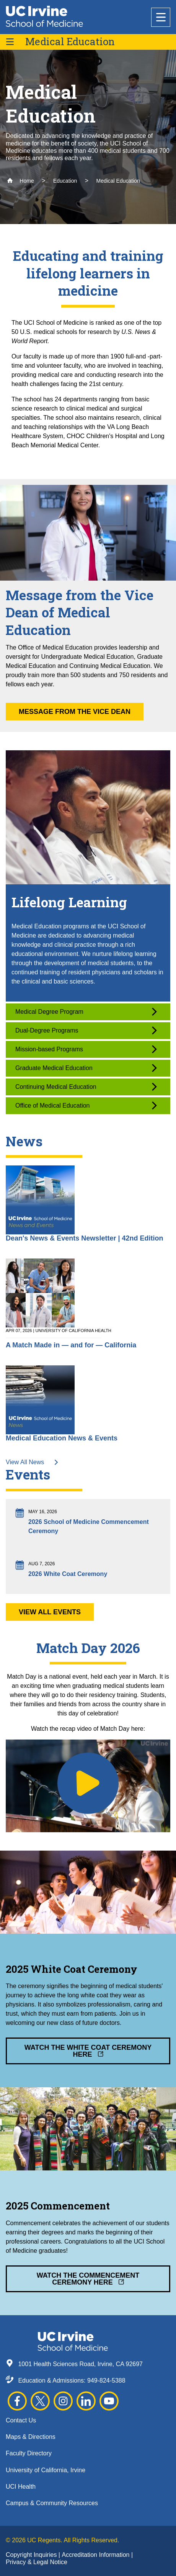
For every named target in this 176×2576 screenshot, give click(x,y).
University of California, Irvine (45, 2470)
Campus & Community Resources (52, 2503)
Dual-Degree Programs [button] (86, 1030)
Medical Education (70, 41)
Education (65, 181)
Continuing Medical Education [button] (86, 1087)
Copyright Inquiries (32, 2554)
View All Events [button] (50, 1612)
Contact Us (21, 2420)
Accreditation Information (96, 2554)
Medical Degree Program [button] (86, 1012)
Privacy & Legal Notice (36, 2562)
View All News (32, 1462)
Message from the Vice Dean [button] (74, 711)
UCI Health (21, 2486)
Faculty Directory (29, 2453)
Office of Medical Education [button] (86, 1105)
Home (20, 181)
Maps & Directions (30, 2437)
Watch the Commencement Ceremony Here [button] (88, 2279)
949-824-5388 (106, 2380)
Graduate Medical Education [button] (86, 1068)
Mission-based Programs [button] (86, 1049)
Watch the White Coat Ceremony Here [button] (88, 2051)
